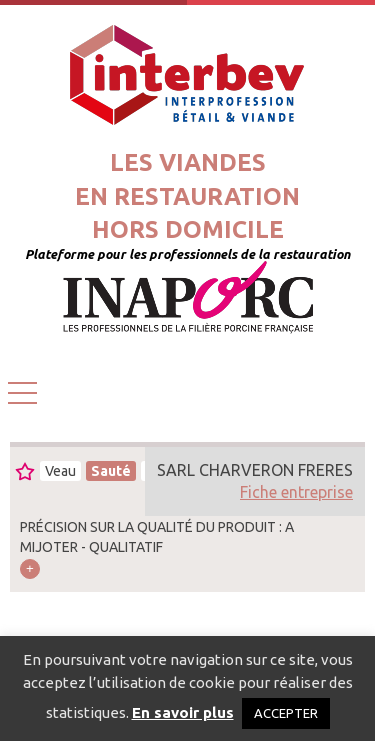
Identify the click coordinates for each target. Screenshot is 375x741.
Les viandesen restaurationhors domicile (187, 196)
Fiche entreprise (296, 492)
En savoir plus (183, 712)
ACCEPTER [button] (286, 713)
